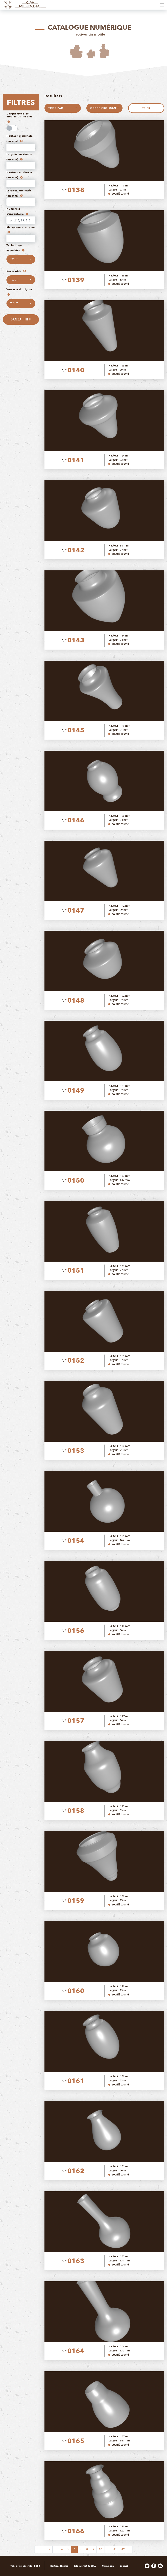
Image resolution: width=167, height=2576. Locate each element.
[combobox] (20, 259)
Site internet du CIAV (85, 2565)
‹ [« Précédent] (37, 2549)
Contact (124, 2565)
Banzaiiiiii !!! (21, 319)
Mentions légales (59, 2565)
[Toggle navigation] (162, 4)
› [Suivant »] (129, 2549)
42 (123, 2549)
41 (115, 2549)
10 (100, 2549)
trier (146, 108)
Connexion (108, 2565)
